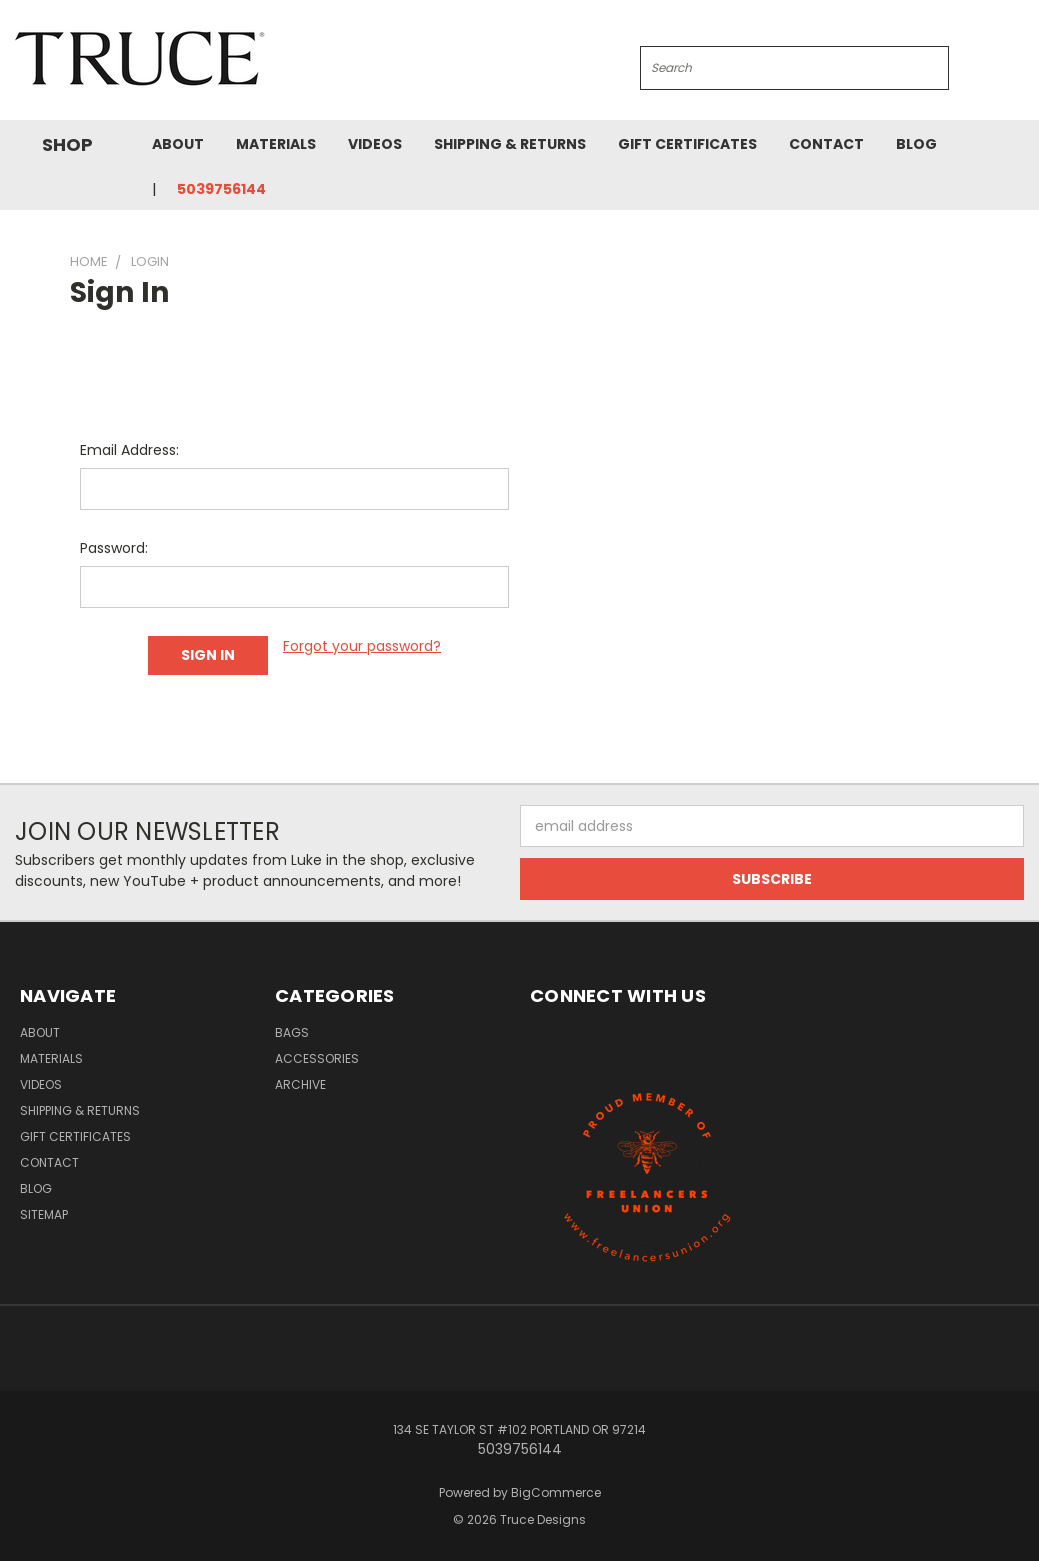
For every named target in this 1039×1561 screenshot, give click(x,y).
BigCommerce (556, 1489)
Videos (375, 144)
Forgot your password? (362, 646)
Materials (276, 144)
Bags (292, 1029)
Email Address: (129, 450)
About (178, 144)
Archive (300, 1081)
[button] (647, 1168)
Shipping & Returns (510, 144)
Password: (114, 548)
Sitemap (44, 1211)
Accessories (317, 1055)
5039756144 (221, 189)
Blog (916, 144)
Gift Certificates (687, 144)
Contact (826, 144)
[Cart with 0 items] (1019, 65)
